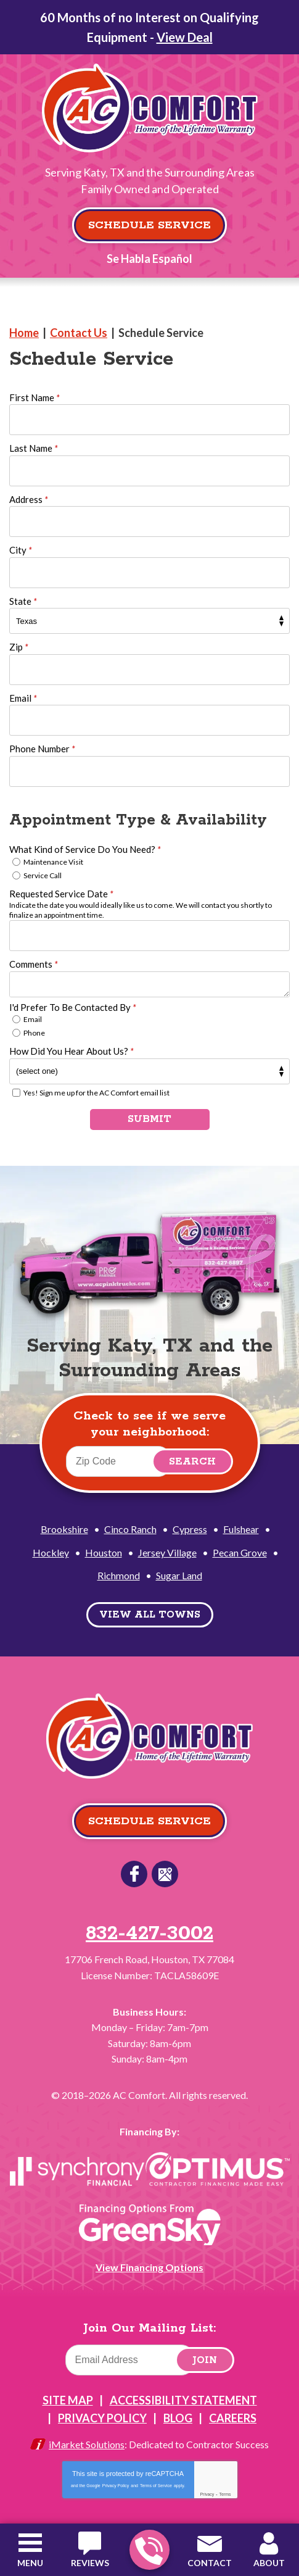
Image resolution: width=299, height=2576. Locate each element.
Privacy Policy (115, 2485)
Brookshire (64, 1529)
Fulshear (241, 1529)
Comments (33, 964)
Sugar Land (179, 1575)
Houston (103, 1552)
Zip (18, 646)
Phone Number (42, 748)
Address (28, 499)
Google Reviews (165, 1874)
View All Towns (149, 1614)
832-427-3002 (149, 2550)
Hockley (51, 1552)
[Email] (130, 2360)
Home (24, 332)
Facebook (134, 1874)
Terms (225, 2494)
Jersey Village (167, 1552)
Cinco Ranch (130, 1529)
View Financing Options (149, 2267)
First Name (34, 397)
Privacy (207, 2494)
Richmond (118, 1575)
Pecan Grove (240, 1552)
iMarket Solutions (87, 2444)
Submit (149, 1119)
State (23, 601)
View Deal (185, 37)
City (20, 549)
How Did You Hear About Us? (71, 1051)
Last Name (33, 448)
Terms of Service (156, 2485)
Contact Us (78, 332)
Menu (30, 2562)
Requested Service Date (61, 893)
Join (204, 2360)
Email (23, 698)
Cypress (190, 1529)
